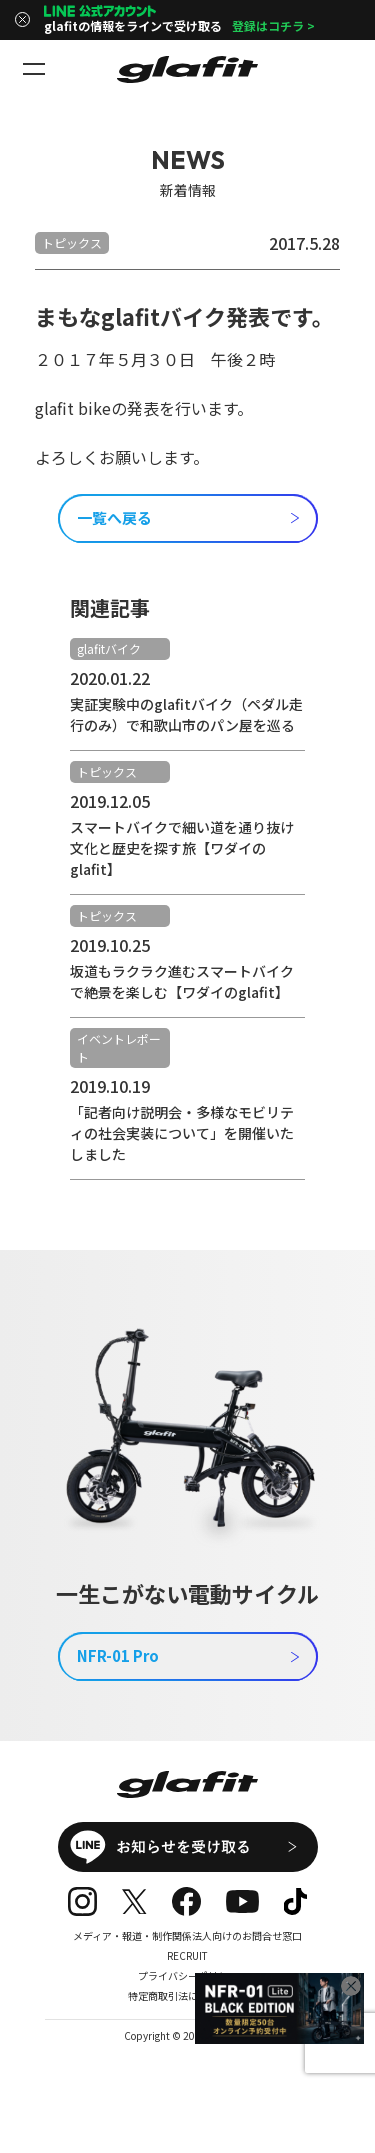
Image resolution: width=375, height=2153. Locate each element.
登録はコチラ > (273, 25)
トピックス (72, 242)
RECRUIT (187, 1955)
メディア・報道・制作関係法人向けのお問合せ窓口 (187, 1935)
